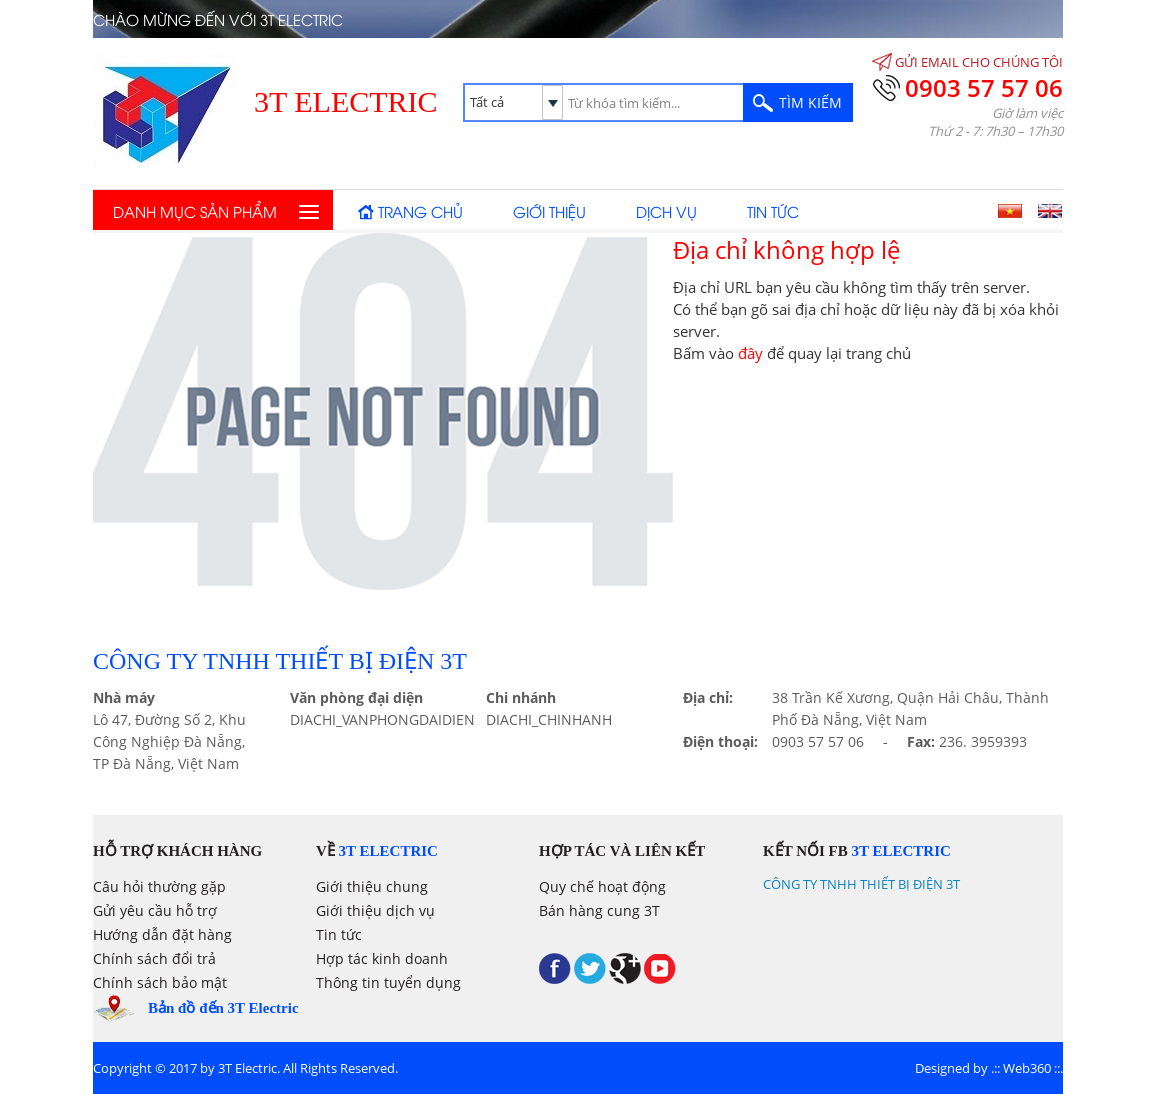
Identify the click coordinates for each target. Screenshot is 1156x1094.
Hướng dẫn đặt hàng (162, 934)
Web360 (1027, 1068)
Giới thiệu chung (372, 886)
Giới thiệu (549, 211)
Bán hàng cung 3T (599, 910)
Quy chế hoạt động (602, 886)
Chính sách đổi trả (154, 958)
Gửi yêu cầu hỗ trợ (155, 910)
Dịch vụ (666, 211)
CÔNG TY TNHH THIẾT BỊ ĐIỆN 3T (861, 884)
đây (750, 353)
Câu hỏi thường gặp (159, 886)
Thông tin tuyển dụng (388, 982)
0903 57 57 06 (984, 87)
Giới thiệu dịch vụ (375, 910)
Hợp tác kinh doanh (382, 958)
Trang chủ (420, 211)
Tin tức (773, 211)
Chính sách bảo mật (160, 982)
